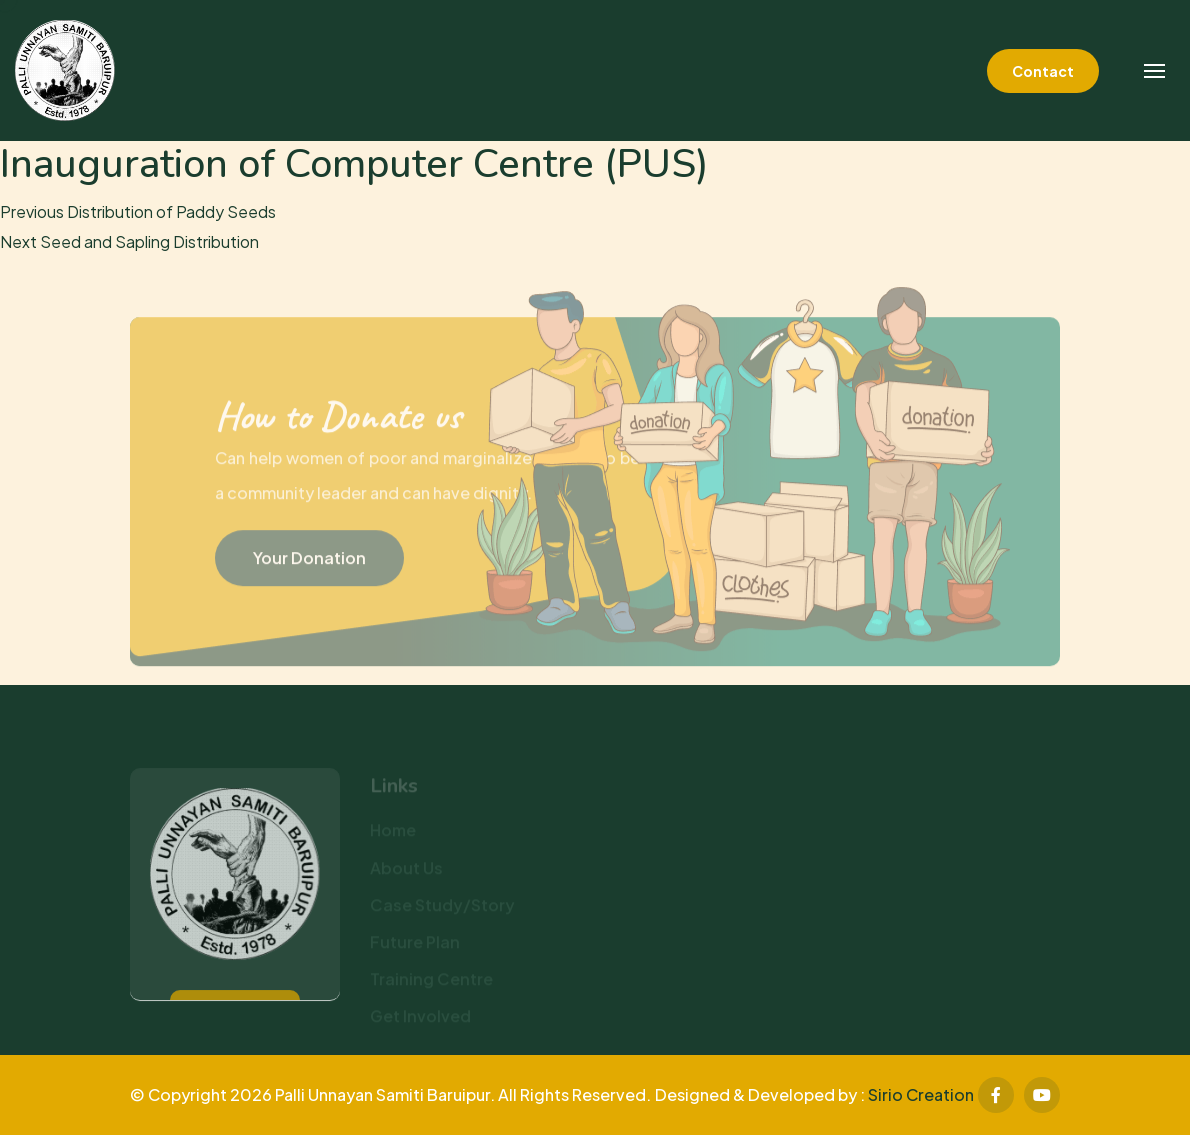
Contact (1043, 71)
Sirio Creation (921, 1094)
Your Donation (309, 562)
